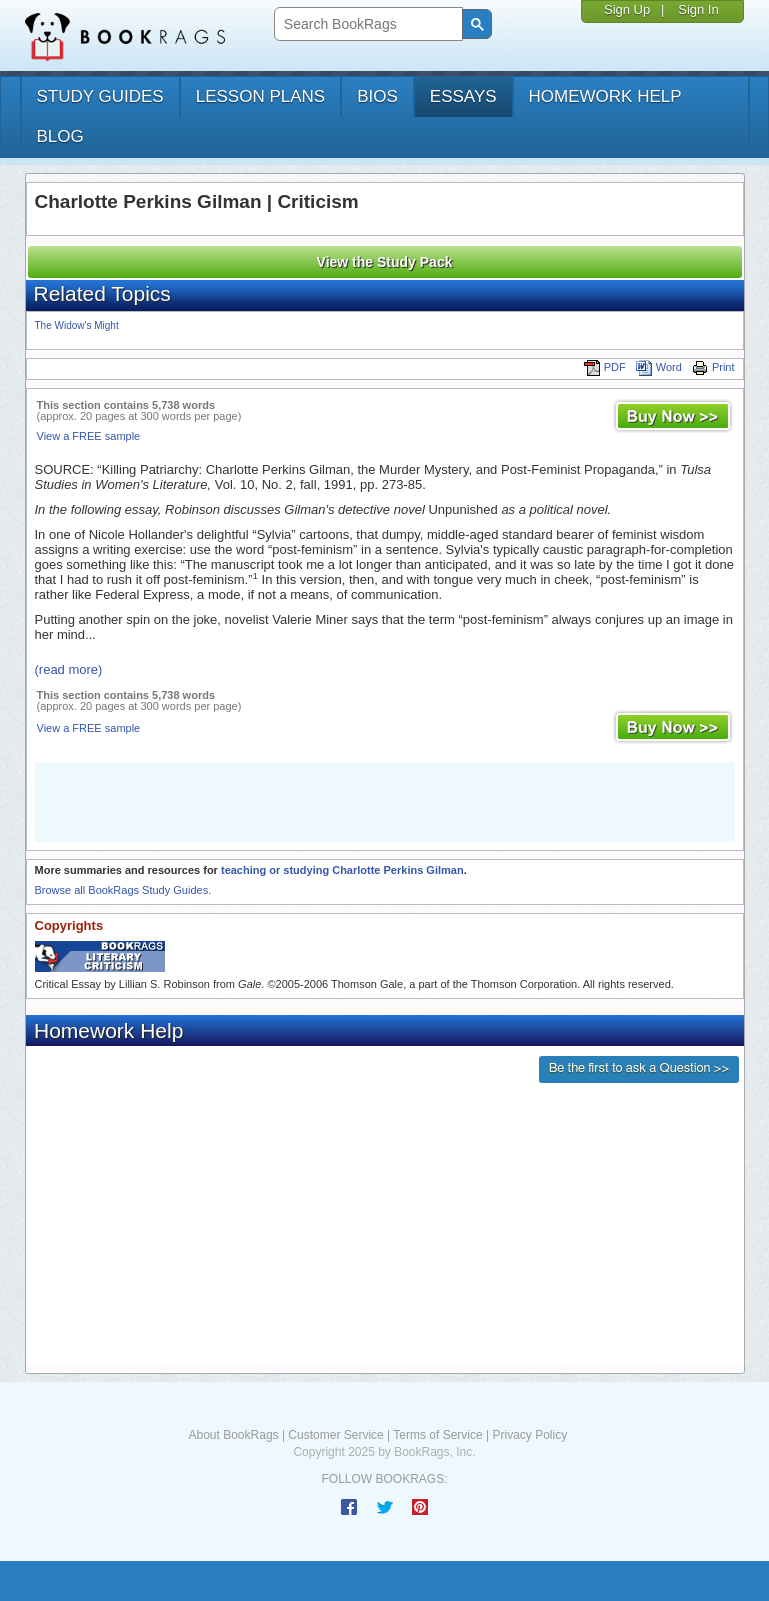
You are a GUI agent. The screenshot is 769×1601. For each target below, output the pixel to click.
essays (463, 96)
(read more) (69, 669)
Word (659, 367)
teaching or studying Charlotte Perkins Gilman (342, 870)
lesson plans (260, 96)
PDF (605, 367)
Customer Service (335, 1435)
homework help (605, 96)
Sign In (698, 9)
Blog (60, 136)
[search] (366, 24)
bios (377, 96)
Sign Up (627, 9)
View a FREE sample (89, 436)
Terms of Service (437, 1435)
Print (713, 367)
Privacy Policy (529, 1435)
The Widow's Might (77, 325)
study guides (100, 96)
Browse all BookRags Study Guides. (123, 890)
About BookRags (234, 1435)
